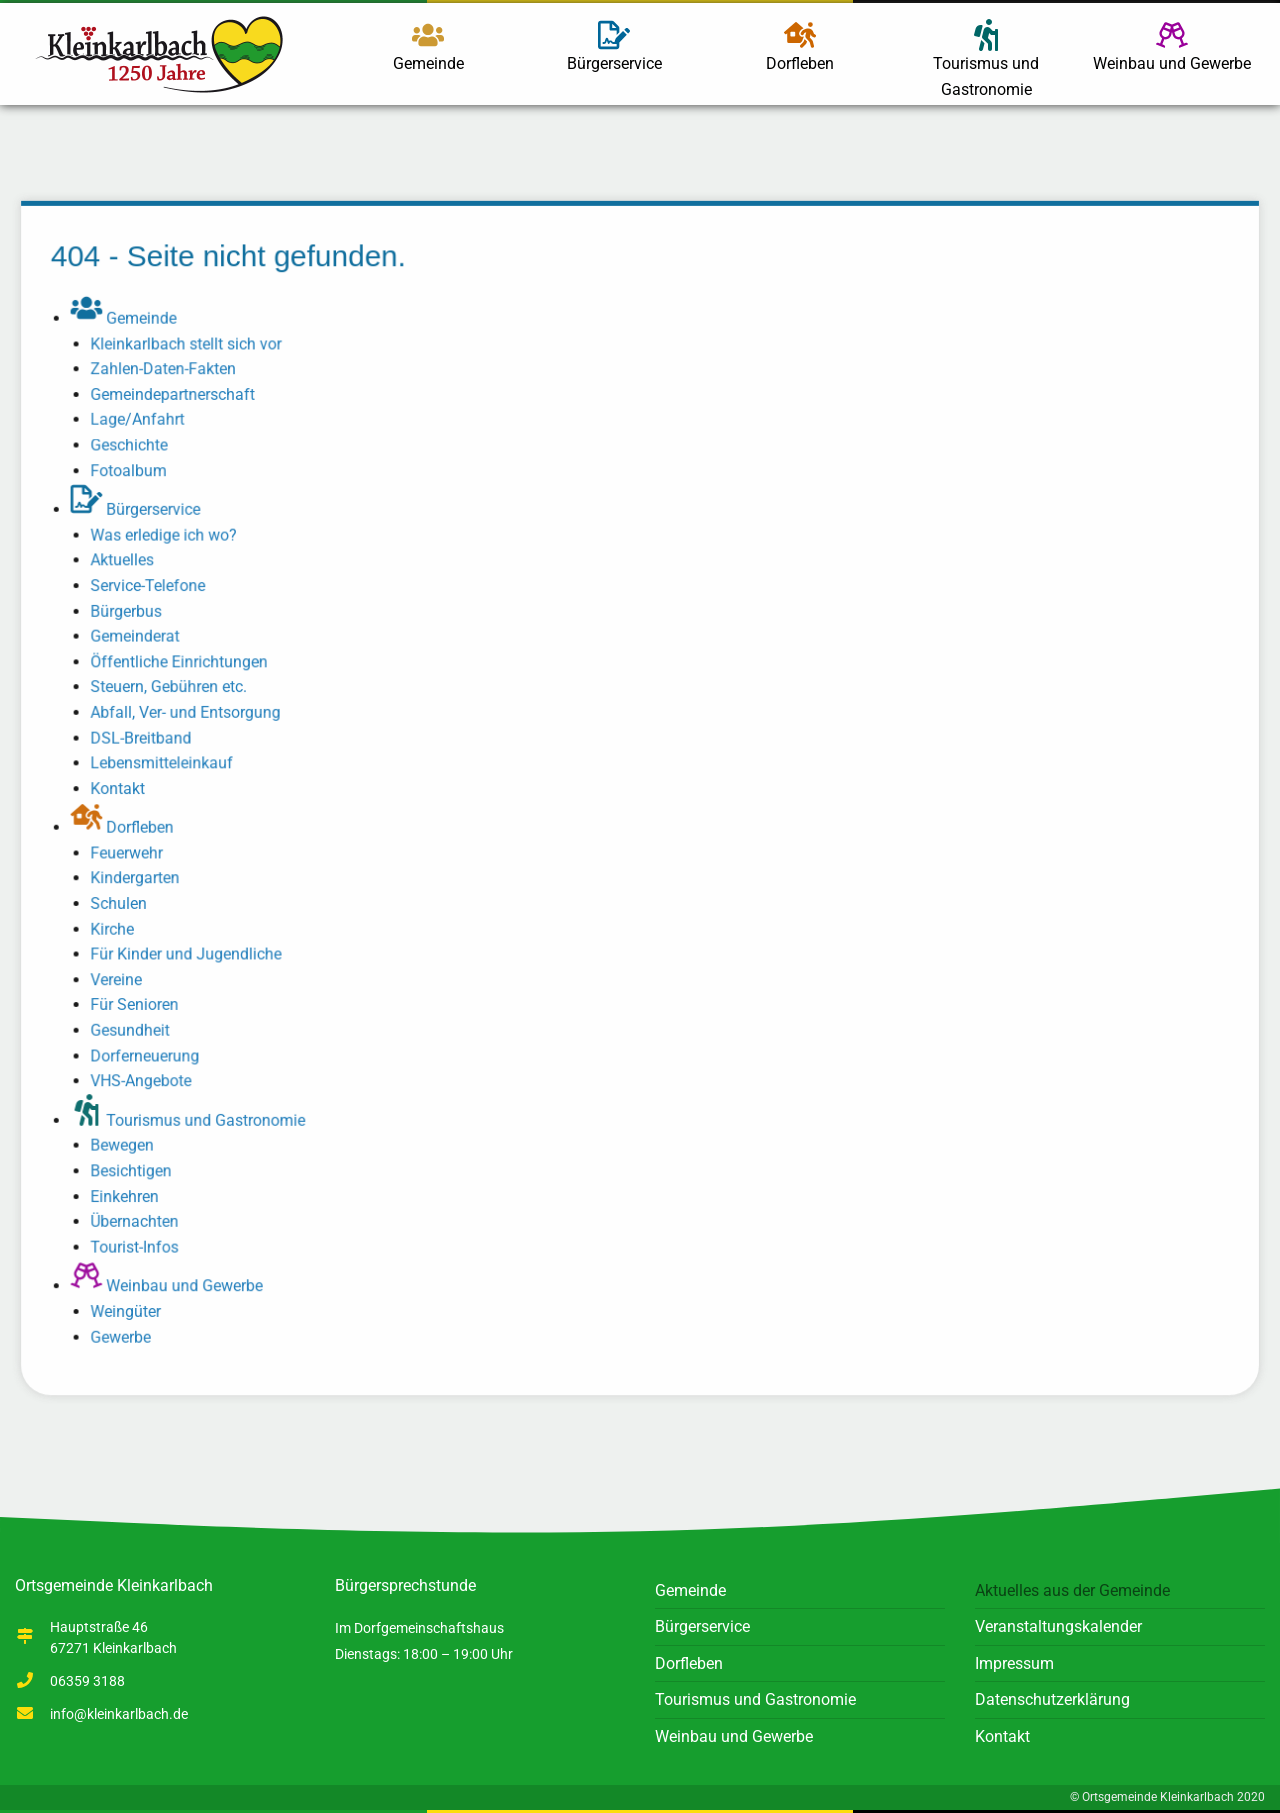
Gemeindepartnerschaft (178, 399)
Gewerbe (127, 1330)
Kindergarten (141, 877)
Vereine (122, 977)
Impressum (1014, 1663)
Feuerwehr (132, 852)
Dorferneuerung (151, 1052)
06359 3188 (87, 1681)
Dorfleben (800, 46)
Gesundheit (136, 1027)
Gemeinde (428, 46)
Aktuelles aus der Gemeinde (1072, 1590)
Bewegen (128, 1141)
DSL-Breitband (147, 738)
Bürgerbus (132, 613)
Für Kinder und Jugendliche (191, 952)
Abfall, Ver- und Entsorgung (191, 713)
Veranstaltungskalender (1058, 1626)
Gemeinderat (141, 638)
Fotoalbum (134, 474)
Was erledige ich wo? (169, 538)
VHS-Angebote (147, 1077)
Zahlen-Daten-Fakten (169, 374)
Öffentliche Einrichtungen (184, 663)
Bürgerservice (614, 46)
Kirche (118, 927)
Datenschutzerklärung (1052, 1699)
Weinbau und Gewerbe (1172, 46)
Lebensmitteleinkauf (167, 763)
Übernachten (140, 1216)
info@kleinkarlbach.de (119, 1714)
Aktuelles (128, 563)
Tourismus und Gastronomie (986, 59)
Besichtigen (137, 1166)
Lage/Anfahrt (143, 424)
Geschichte (135, 449)
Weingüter (131, 1305)
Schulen (125, 902)
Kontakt (124, 788)
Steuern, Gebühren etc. (174, 688)
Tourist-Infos (140, 1241)
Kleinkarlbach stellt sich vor (191, 349)
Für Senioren (140, 1002)
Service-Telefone (153, 588)
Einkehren (130, 1191)
